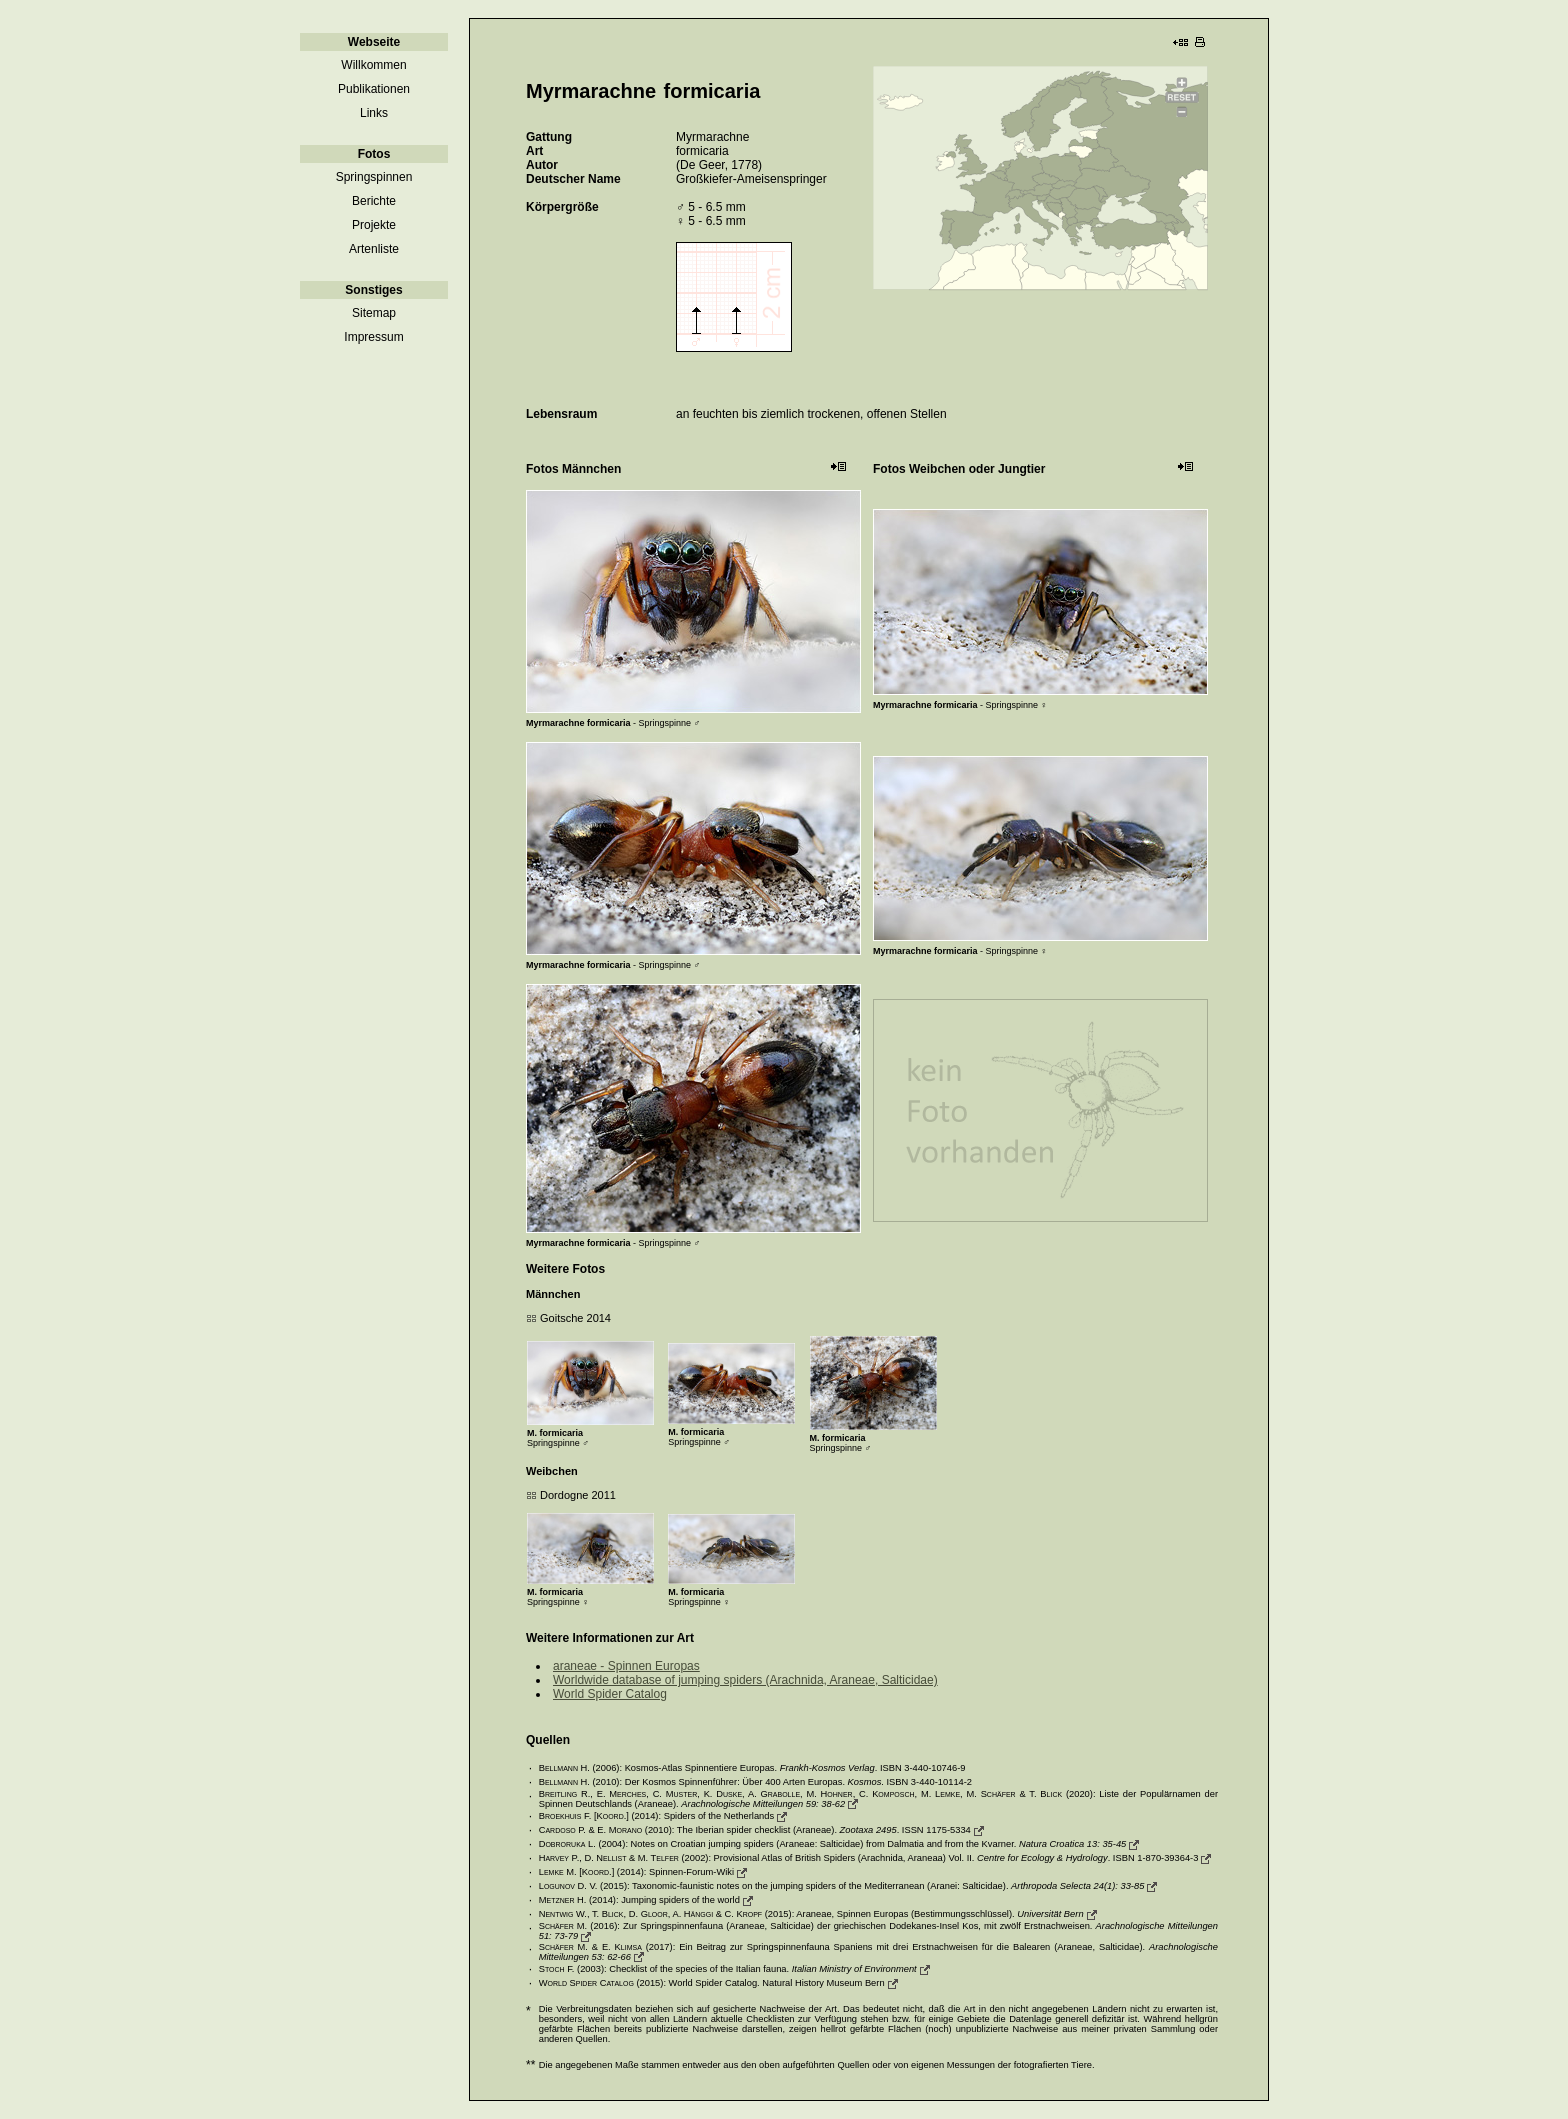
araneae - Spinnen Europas (626, 1666)
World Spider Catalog (610, 1694)
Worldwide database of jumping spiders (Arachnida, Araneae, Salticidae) (745, 1680)
